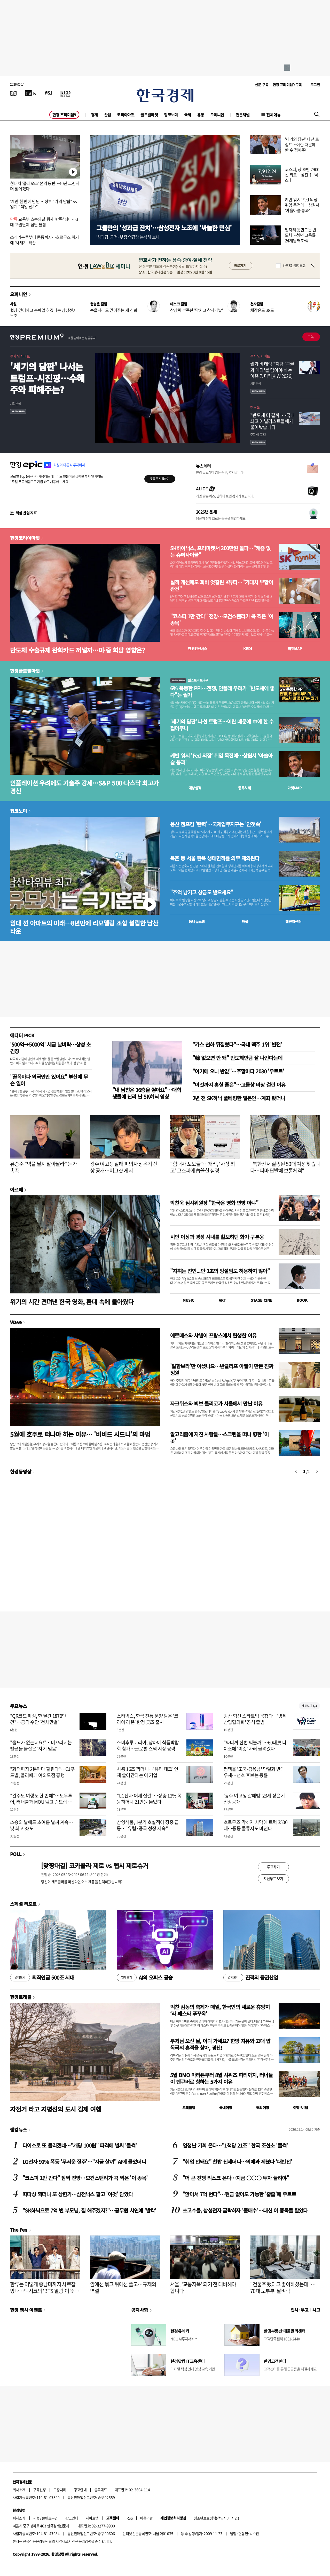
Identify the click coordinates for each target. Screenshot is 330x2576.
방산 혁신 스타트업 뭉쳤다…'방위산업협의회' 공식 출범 (255, 1718)
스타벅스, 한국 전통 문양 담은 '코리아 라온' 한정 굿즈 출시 (147, 1718)
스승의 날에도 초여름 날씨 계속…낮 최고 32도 (41, 1825)
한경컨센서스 (197, 648)
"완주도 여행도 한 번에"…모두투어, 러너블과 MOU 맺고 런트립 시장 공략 (41, 1801)
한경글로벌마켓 (25, 670)
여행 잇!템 (300, 2107)
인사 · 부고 (300, 2310)
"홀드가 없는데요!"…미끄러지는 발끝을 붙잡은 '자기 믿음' (41, 1745)
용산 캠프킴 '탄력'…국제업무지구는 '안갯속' (215, 824)
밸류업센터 (293, 921)
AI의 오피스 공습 (144, 1977)
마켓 (295, 648)
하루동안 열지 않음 (294, 265)
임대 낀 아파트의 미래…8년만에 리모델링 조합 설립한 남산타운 (84, 927)
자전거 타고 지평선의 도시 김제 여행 (55, 2109)
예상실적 (194, 787)
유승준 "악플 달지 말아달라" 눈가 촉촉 (43, 1167)
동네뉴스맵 (197, 921)
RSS (129, 2518)
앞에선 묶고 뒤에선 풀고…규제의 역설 (123, 2287)
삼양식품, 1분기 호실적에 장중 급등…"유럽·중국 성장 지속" (148, 1825)
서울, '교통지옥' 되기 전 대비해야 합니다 (203, 2287)
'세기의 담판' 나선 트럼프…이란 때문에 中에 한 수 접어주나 (221, 725)
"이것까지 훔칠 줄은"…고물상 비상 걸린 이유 (238, 1084)
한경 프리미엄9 (64, 114)
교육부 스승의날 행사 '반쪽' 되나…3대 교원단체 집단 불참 (44, 222)
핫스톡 (255, 407)
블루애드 (100, 2489)
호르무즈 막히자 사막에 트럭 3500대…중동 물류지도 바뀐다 (256, 1825)
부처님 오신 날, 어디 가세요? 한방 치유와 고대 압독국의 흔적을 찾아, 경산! (220, 2044)
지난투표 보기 (273, 1878)
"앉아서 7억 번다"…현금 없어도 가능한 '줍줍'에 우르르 (239, 2194)
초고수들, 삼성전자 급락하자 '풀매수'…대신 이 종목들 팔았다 (245, 2210)
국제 (187, 114)
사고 (316, 2310)
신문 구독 (262, 84)
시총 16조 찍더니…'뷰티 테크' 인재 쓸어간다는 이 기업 (147, 1771)
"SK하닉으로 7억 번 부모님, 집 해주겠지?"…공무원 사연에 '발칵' (89, 2210)
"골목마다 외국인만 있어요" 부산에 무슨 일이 (49, 1080)
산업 (107, 114)
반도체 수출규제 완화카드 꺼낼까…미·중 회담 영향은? (77, 650)
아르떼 (16, 1189)
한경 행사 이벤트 (26, 2309)
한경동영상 (20, 1471)
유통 (200, 114)
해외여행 (262, 2107)
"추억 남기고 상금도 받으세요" (201, 892)
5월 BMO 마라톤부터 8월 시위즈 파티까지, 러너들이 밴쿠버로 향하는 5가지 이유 (221, 2078)
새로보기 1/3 (309, 1706)
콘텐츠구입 (50, 2518)
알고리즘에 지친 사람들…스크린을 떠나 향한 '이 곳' (219, 1437)
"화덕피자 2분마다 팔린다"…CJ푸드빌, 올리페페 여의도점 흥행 (42, 1771)
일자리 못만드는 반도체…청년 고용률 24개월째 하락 (300, 235)
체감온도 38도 (262, 310)
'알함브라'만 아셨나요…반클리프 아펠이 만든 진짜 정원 (221, 1369)
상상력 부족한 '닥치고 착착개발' (196, 310)
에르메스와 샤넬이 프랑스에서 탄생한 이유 (213, 1335)
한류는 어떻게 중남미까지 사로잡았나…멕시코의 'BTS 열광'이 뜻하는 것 (44, 2290)
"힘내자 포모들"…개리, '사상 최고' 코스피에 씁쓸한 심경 (202, 1167)
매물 (245, 921)
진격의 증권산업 (250, 1977)
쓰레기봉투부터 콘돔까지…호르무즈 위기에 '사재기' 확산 (44, 240)
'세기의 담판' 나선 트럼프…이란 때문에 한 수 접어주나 (302, 144)
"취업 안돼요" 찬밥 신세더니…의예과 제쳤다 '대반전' (237, 2161)
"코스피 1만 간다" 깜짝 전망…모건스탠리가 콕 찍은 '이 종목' (85, 2178)
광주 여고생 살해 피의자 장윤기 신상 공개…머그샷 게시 (123, 1167)
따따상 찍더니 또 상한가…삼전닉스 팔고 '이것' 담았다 (77, 2194)
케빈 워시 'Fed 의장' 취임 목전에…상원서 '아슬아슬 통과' (302, 204)
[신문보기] (13, 93)
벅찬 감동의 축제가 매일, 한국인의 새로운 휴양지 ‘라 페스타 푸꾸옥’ (220, 2010)
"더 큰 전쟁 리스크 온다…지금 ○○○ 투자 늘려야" (236, 2178)
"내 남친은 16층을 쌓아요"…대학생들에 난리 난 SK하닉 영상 (146, 1093)
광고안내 (80, 2489)
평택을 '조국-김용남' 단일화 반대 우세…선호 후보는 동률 (254, 1771)
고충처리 (59, 2489)
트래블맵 (188, 2107)
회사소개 (19, 2489)
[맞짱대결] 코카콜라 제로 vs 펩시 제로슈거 (94, 1865)
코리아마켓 (125, 114)
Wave (16, 1322)
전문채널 (243, 114)
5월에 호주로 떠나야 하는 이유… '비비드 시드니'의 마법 (80, 1434)
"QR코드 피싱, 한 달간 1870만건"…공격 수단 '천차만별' (38, 1718)
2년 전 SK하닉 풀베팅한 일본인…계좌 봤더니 (238, 1098)
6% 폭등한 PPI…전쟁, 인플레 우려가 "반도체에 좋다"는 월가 (222, 691)
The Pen (18, 2229)
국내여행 (225, 2107)
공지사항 (139, 2309)
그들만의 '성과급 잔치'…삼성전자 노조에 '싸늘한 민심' (164, 227)
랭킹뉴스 (18, 2129)
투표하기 (273, 1866)
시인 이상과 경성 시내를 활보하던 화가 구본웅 (217, 1237)
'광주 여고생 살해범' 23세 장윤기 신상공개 (254, 1798)
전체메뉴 (273, 114)
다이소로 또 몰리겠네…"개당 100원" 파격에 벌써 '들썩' (79, 2145)
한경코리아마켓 (25, 537)
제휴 (36, 2518)
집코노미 (171, 114)
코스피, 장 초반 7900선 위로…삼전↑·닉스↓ (302, 174)
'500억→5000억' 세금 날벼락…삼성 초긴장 (50, 1048)
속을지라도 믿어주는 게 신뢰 (113, 310)
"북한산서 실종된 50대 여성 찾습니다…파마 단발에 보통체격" (285, 1167)
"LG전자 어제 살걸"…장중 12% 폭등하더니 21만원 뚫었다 (149, 1798)
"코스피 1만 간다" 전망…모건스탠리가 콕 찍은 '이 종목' (221, 619)
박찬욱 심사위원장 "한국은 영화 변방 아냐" (214, 1202)
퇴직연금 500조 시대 (42, 1977)
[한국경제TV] (30, 93)
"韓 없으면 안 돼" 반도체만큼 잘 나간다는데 (237, 1058)
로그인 (315, 84)
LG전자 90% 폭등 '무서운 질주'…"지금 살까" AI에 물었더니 (84, 2161)
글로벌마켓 (149, 114)
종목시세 (244, 787)
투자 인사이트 (20, 356)
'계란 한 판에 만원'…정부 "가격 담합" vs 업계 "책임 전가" (43, 204)
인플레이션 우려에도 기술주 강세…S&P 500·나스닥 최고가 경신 (84, 787)
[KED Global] (65, 93)
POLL (15, 1854)
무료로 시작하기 (159, 478)
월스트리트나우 (189, 680)
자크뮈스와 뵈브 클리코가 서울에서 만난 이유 (216, 1403)
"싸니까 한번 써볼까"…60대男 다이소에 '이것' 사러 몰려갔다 (255, 1745)
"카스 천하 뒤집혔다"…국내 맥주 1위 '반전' (237, 1044)
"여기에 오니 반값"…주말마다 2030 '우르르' (238, 1071)
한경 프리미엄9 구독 (287, 84)
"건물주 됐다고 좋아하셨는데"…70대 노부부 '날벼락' (283, 2287)
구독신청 (39, 2489)
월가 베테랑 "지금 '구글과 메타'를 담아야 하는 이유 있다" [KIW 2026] (272, 369)
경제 (94, 114)
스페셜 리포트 (23, 1903)
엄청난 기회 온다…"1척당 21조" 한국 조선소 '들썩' (235, 2145)
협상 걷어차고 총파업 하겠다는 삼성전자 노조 (43, 313)
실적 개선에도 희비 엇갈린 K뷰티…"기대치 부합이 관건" (221, 585)
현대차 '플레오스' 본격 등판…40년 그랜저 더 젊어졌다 (44, 186)
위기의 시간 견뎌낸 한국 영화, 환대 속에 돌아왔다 (72, 1302)
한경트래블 (20, 1997)
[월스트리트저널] (48, 93)
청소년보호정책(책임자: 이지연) (216, 2518)
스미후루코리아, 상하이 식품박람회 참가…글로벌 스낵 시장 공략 (148, 1745)
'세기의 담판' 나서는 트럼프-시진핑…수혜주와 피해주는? (47, 377)
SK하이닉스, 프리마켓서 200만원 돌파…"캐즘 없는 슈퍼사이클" (220, 551)
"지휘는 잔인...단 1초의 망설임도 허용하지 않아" (220, 1271)
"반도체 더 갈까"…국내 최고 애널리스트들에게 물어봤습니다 (272, 421)
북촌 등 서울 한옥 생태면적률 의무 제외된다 (214, 858)
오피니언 (217, 114)
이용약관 (146, 2518)
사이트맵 (92, 2518)
